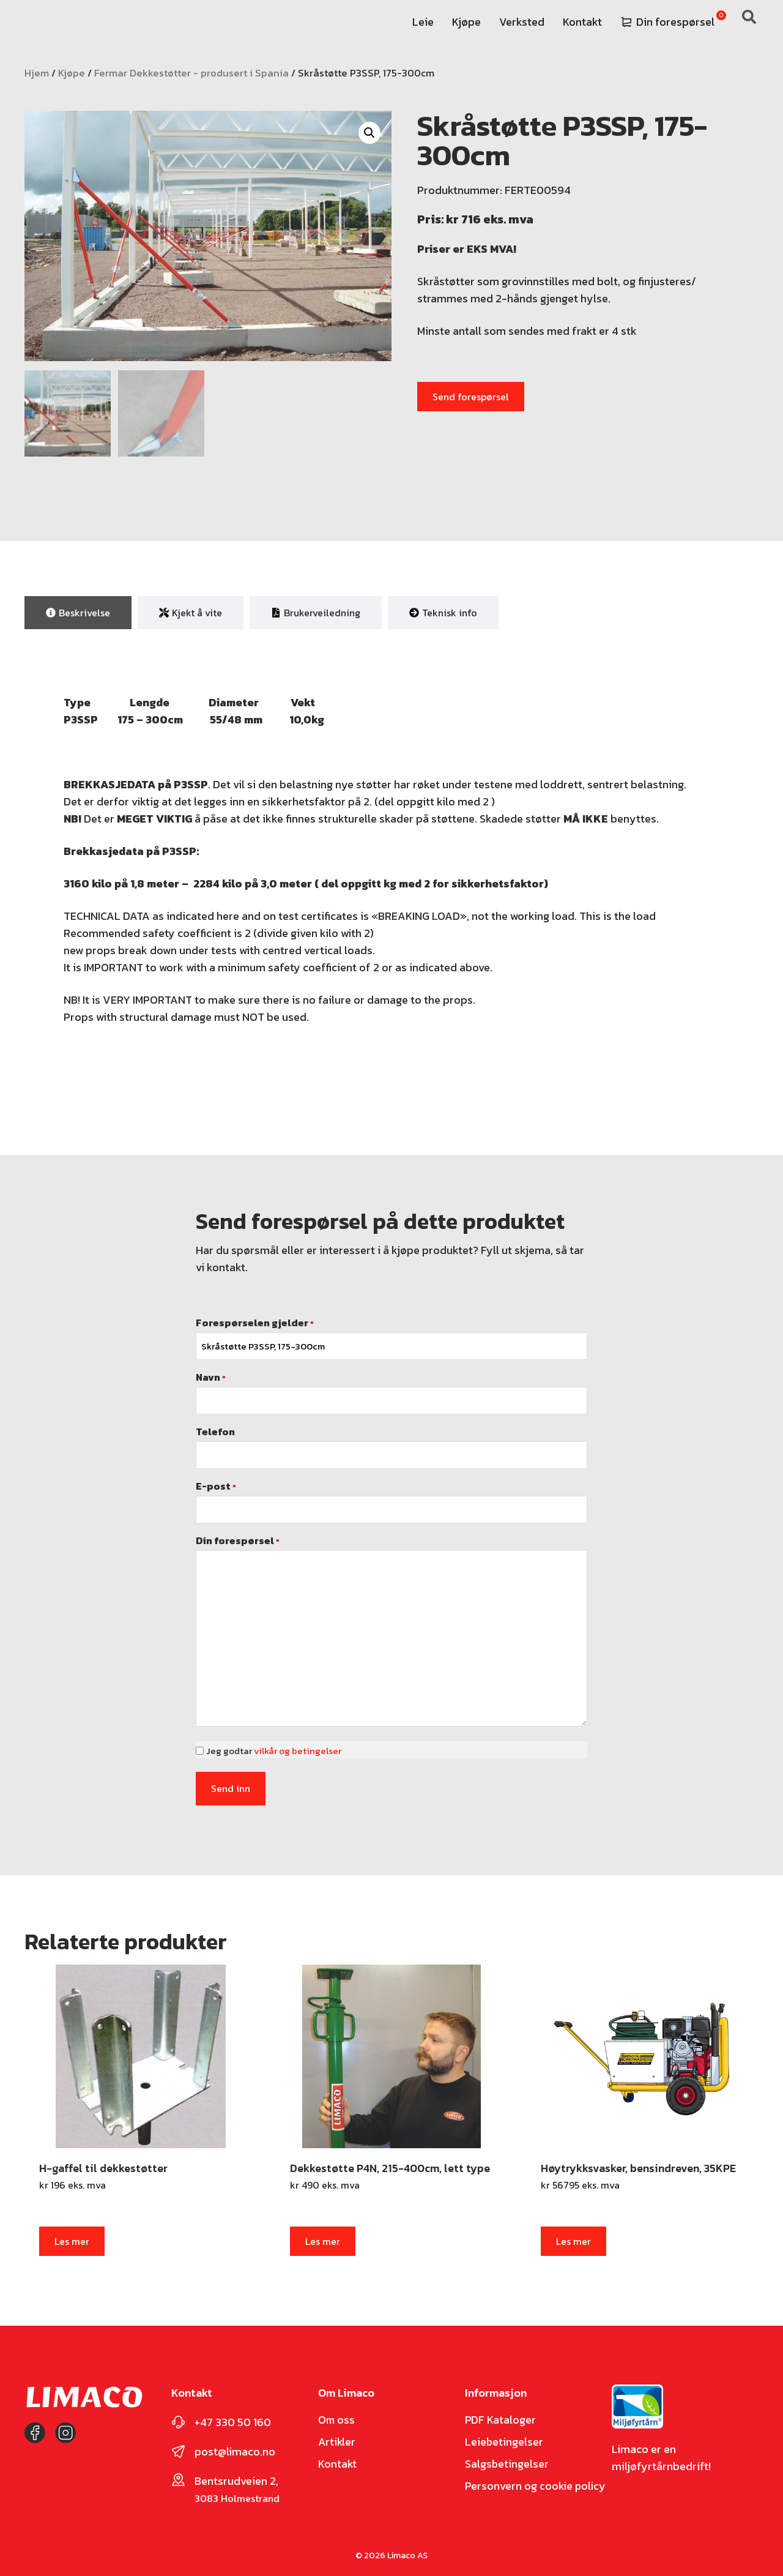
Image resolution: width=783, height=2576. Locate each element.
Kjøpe (466, 21)
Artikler (337, 2436)
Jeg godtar (273, 1749)
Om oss (337, 2414)
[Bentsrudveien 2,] (178, 2474)
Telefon (215, 1430)
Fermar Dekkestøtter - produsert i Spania (191, 73)
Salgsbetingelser (507, 2458)
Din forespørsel (668, 21)
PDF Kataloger (500, 2414)
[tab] (78, 611)
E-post (216, 1484)
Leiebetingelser (504, 2436)
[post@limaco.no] (178, 2446)
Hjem (36, 73)
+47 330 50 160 (233, 2416)
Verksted (521, 21)
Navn (211, 1375)
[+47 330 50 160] (178, 2417)
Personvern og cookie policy (536, 2480)
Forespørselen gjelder (255, 1321)
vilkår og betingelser (297, 1749)
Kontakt (582, 21)
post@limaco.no (235, 2446)
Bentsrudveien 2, (236, 2475)
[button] (369, 133)
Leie (423, 21)
